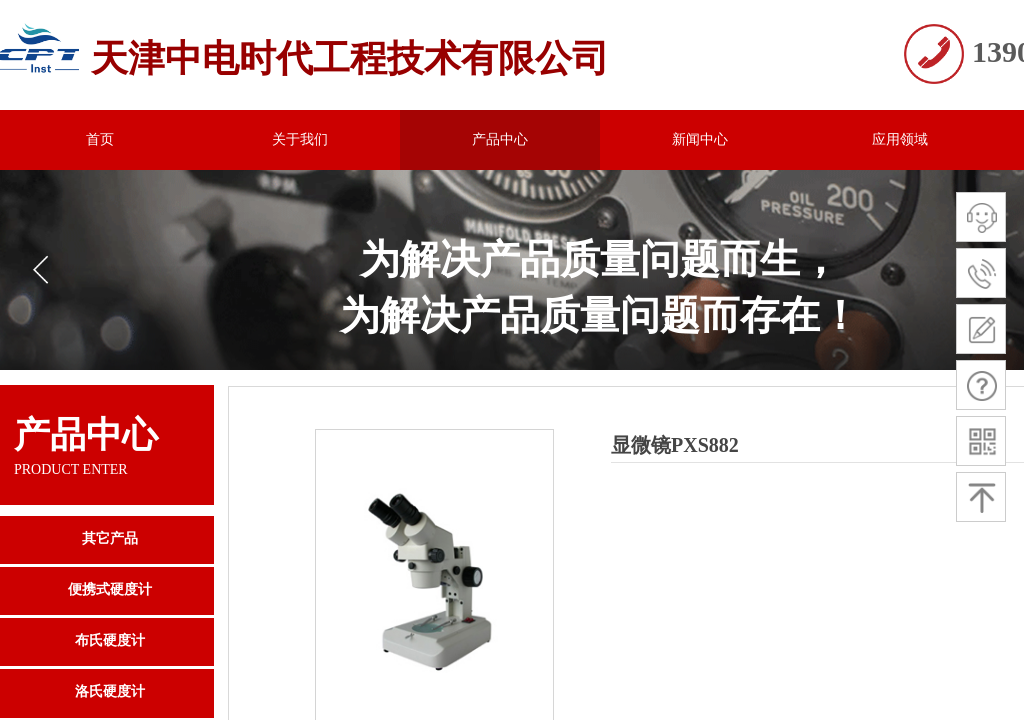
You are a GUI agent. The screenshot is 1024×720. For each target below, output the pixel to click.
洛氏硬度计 (110, 691)
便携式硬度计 (110, 589)
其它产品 (110, 538)
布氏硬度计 (110, 640)
